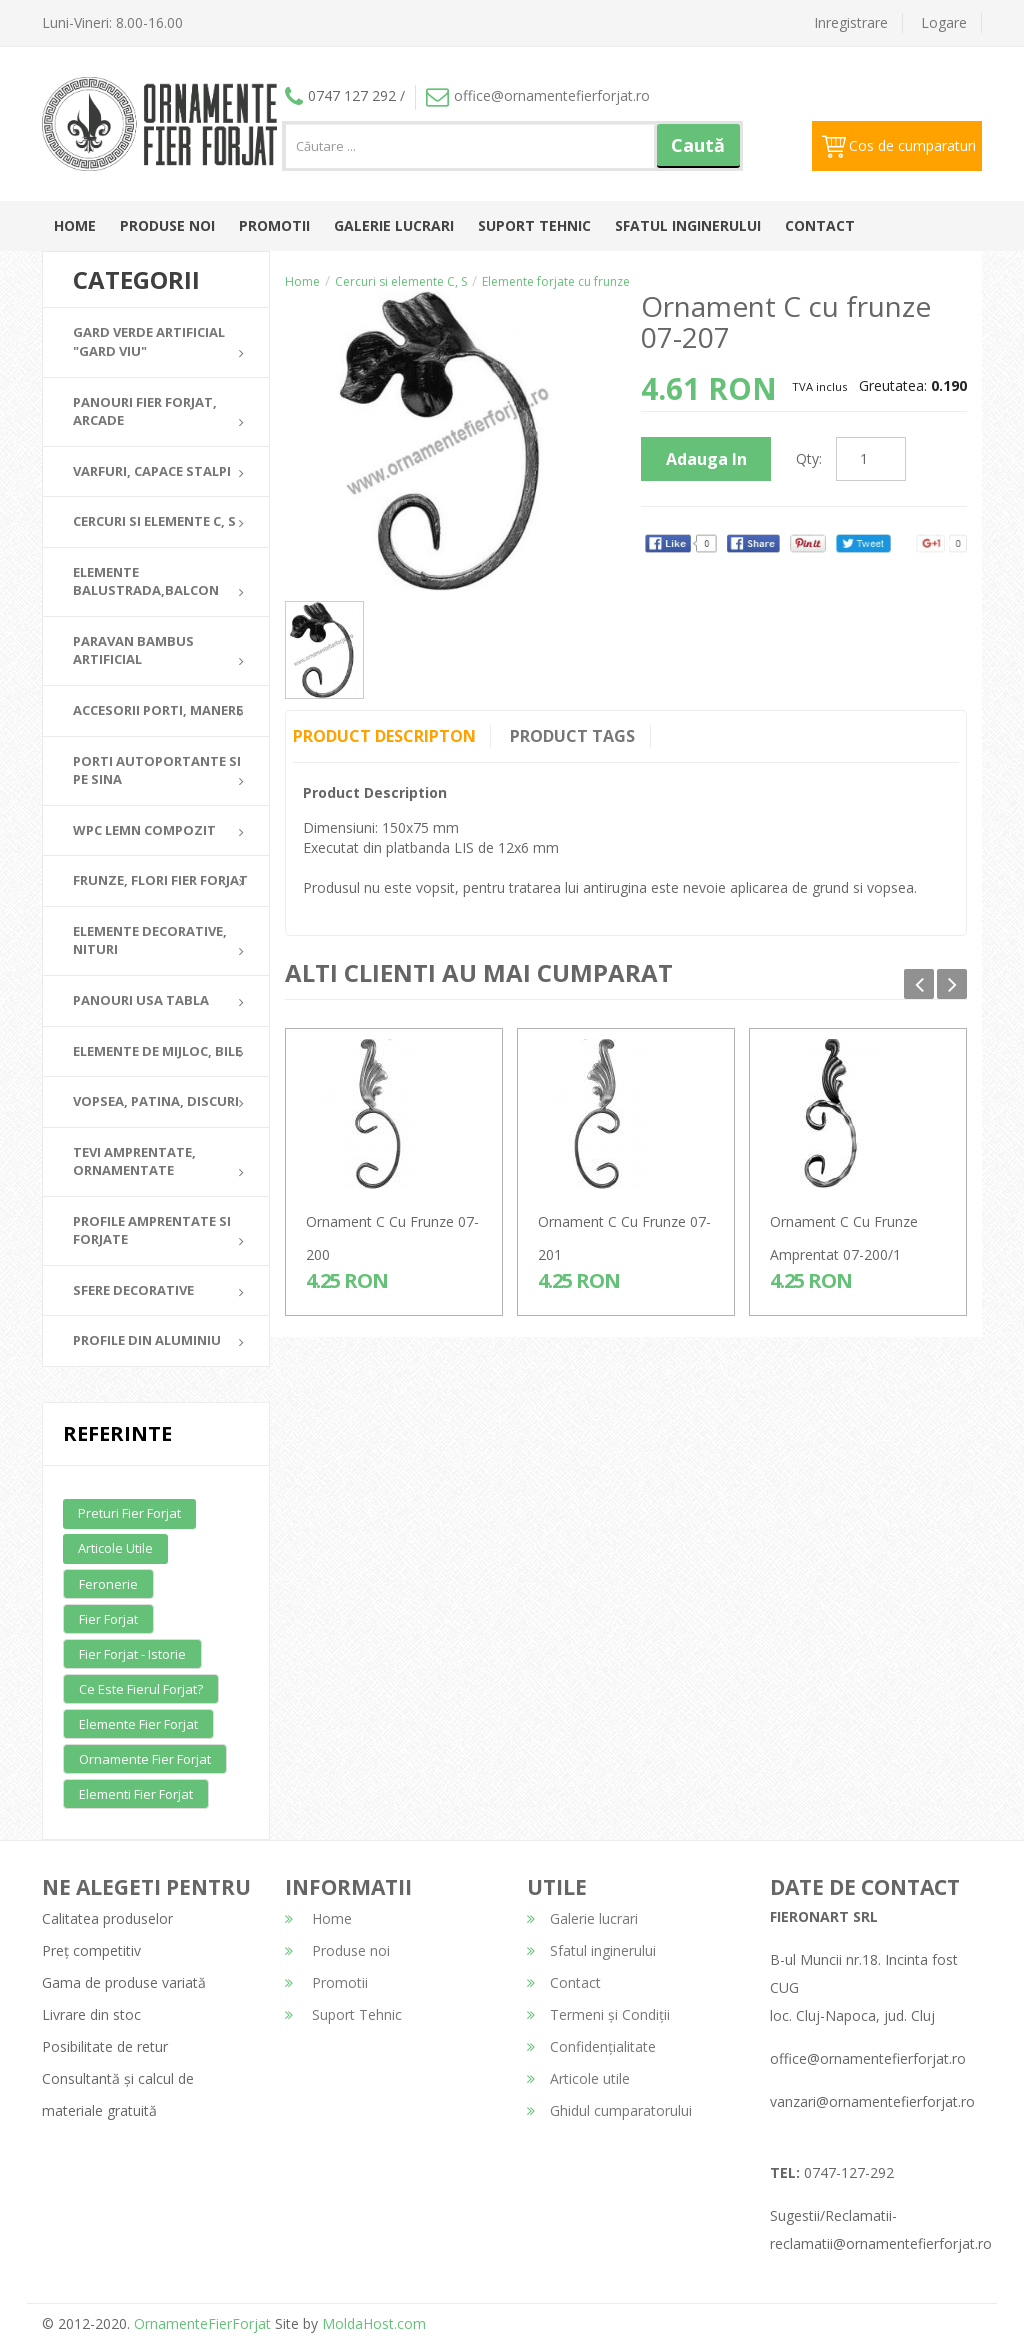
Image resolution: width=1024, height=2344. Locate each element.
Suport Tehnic (534, 225)
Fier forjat (108, 1619)
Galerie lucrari (394, 225)
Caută (698, 145)
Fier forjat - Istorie (132, 1654)
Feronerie (108, 1584)
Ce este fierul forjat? (141, 1689)
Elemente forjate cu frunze (556, 281)
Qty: (809, 458)
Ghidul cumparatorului (609, 2110)
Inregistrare (851, 22)
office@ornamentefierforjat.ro (538, 95)
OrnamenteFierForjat (200, 2323)
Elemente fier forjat (138, 1724)
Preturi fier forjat (129, 1513)
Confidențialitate (591, 2046)
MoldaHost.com (374, 2323)
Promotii (274, 225)
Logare (944, 22)
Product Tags (573, 736)
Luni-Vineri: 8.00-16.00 (112, 22)
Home (75, 225)
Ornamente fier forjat (145, 1759)
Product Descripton (384, 736)
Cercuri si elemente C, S (401, 281)
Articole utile (115, 1548)
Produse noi (167, 225)
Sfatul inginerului (688, 225)
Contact (820, 225)
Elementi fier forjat (136, 1794)
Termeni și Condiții (598, 2014)
